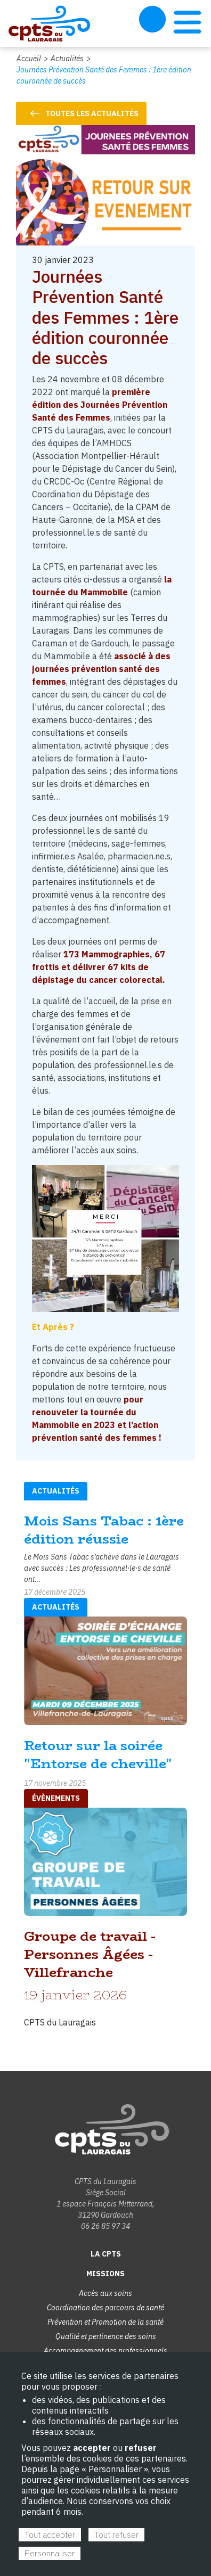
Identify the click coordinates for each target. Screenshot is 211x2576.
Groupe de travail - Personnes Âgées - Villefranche (90, 1954)
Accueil (29, 58)
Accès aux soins (105, 2293)
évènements (56, 1798)
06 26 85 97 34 (105, 2226)
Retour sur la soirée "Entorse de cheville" (98, 1754)
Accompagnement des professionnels (105, 2351)
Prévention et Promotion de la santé (105, 2322)
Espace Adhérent (152, 19)
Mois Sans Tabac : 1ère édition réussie (104, 1530)
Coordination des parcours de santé (105, 2307)
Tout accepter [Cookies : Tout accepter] (50, 2534)
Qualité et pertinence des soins (105, 2336)
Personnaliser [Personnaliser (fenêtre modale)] (50, 2553)
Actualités (67, 58)
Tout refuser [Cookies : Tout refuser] (116, 2534)
